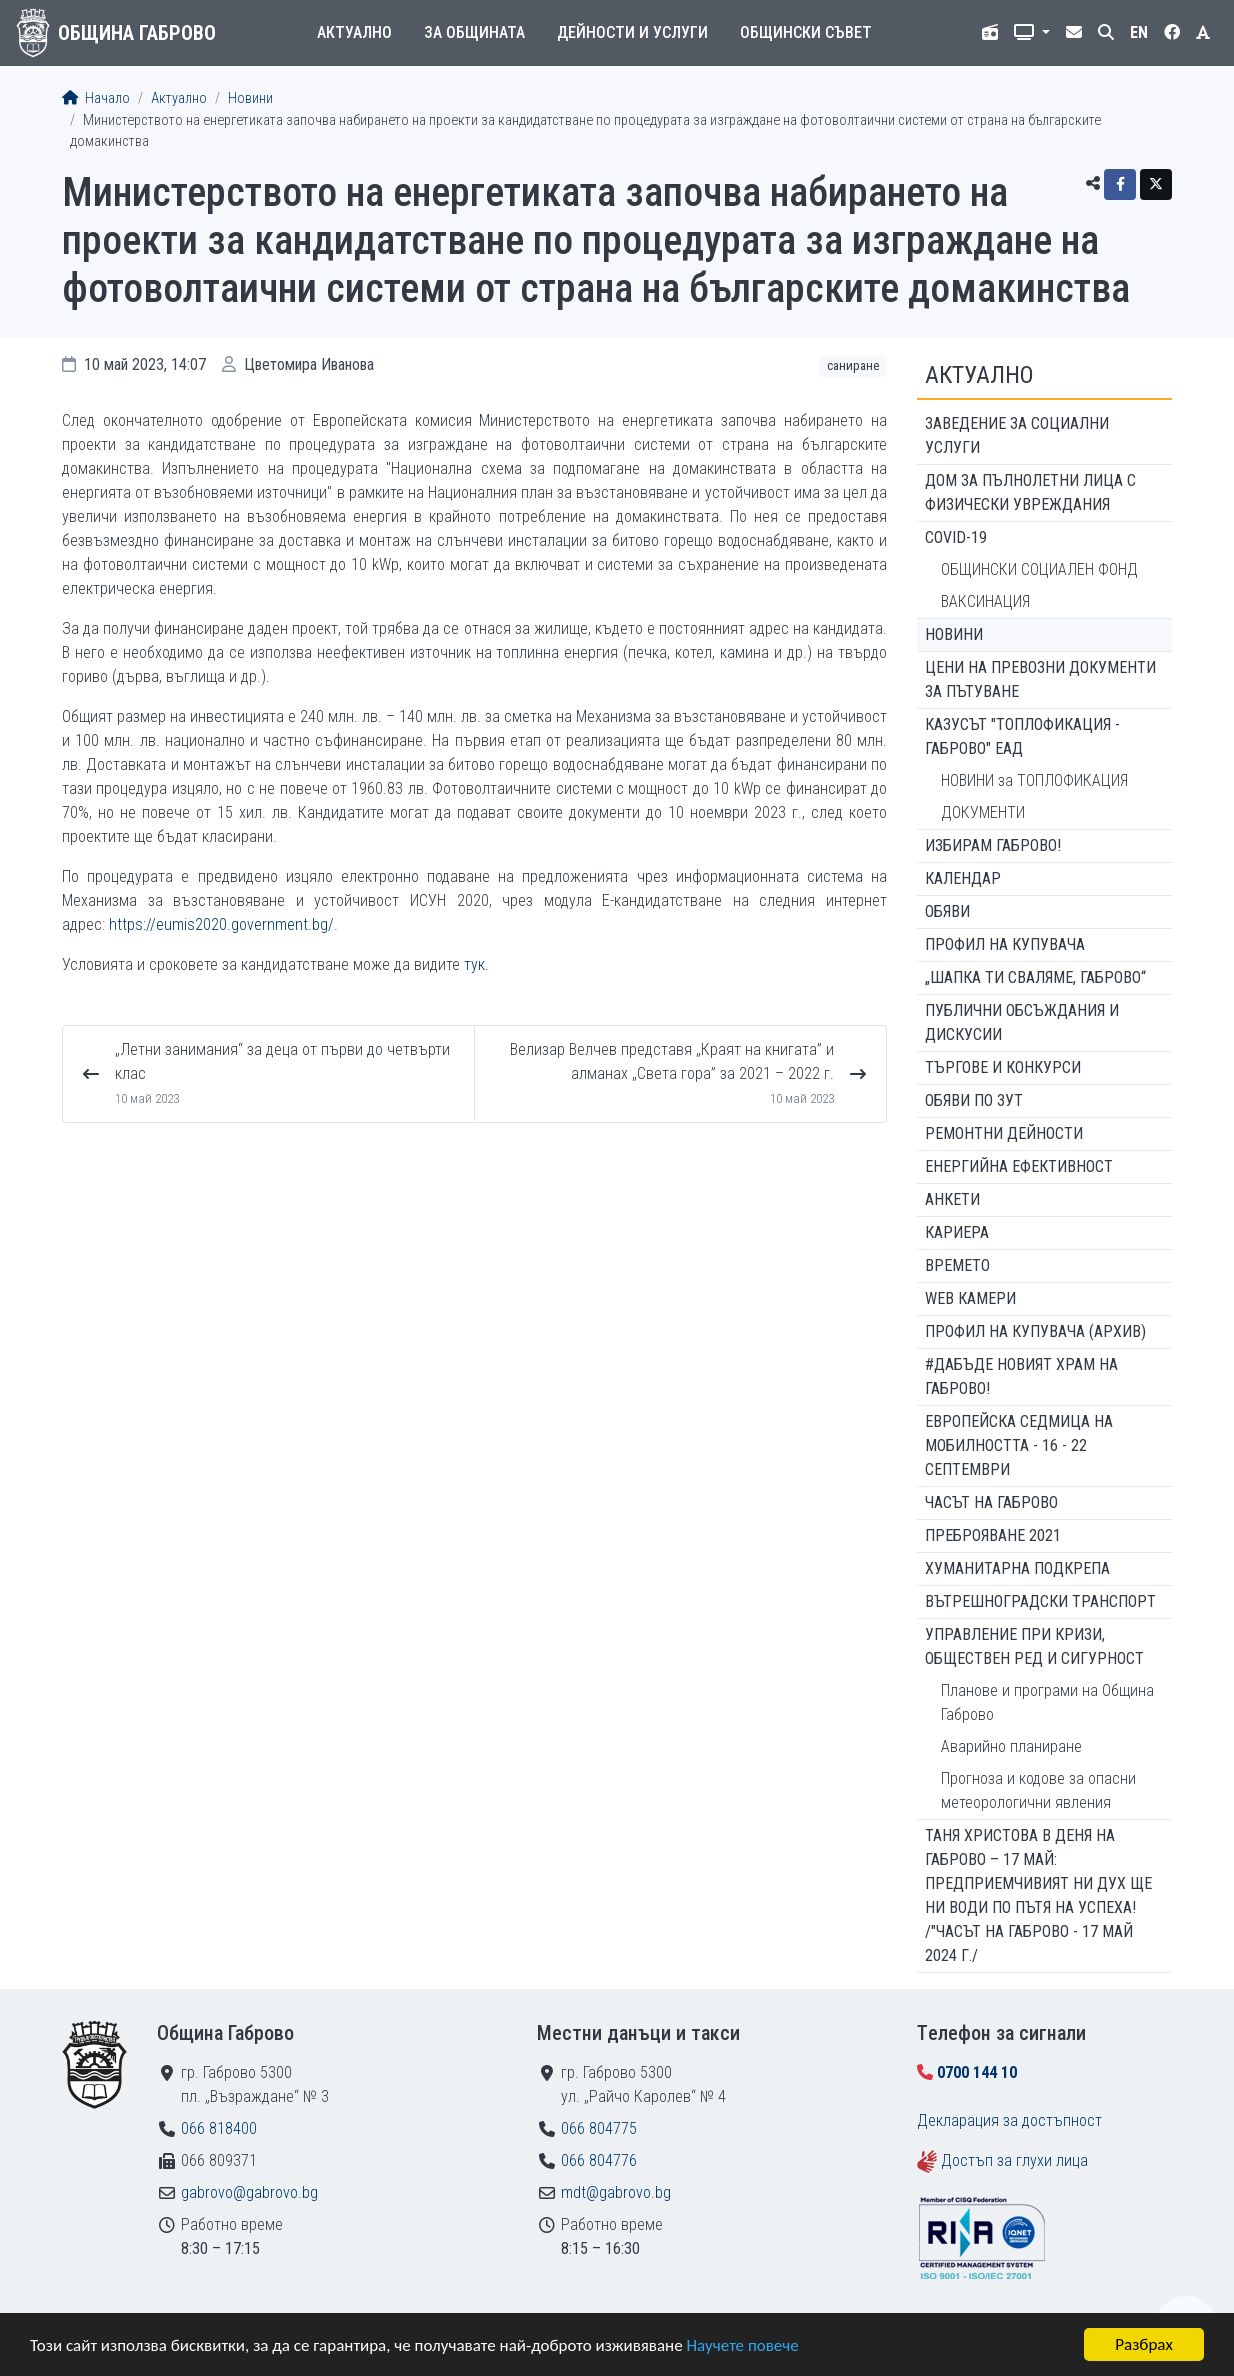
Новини (250, 98)
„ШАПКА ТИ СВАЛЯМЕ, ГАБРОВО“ (1035, 977)
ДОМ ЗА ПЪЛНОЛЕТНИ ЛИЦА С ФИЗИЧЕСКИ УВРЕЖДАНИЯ (1030, 492)
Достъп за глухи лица (1014, 2160)
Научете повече (742, 2345)
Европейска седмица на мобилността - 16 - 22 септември (1019, 1445)
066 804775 (599, 2128)
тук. (476, 964)
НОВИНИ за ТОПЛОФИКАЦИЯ (1034, 780)
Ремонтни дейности (1004, 1133)
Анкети (952, 1199)
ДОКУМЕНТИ (983, 812)
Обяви (947, 911)
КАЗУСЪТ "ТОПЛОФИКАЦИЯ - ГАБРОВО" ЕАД (1022, 736)
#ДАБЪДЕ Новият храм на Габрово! (1021, 1376)
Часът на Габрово (991, 1502)
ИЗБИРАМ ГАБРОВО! (993, 845)
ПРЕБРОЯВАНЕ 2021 (993, 1535)
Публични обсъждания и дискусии (1022, 1022)
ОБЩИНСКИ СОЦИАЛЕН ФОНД (1039, 569)
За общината (474, 32)
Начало (96, 98)
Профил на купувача (1005, 944)
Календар (963, 878)
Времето (957, 1265)
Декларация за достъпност (1009, 2120)
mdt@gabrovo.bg (616, 2192)
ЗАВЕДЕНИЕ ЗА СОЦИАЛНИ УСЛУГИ (1017, 435)
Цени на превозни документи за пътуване (1040, 679)
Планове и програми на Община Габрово (1047, 1702)
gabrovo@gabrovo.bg (249, 2192)
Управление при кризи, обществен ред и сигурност (1034, 1646)
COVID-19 (956, 537)
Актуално (354, 32)
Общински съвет (806, 32)
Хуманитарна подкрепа (1017, 1568)
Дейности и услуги (632, 32)
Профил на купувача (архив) (1035, 1331)
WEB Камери (970, 1298)
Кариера (957, 1232)
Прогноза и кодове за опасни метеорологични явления (1038, 1790)
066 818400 (219, 2128)
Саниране (853, 365)
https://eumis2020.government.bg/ (221, 924)
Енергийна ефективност (1019, 1166)
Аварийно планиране (1011, 1746)
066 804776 (599, 2160)
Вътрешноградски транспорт (1040, 1601)
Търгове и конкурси (1003, 1067)
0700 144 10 (977, 2072)
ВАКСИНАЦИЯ (985, 601)
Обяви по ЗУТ (974, 1100)
